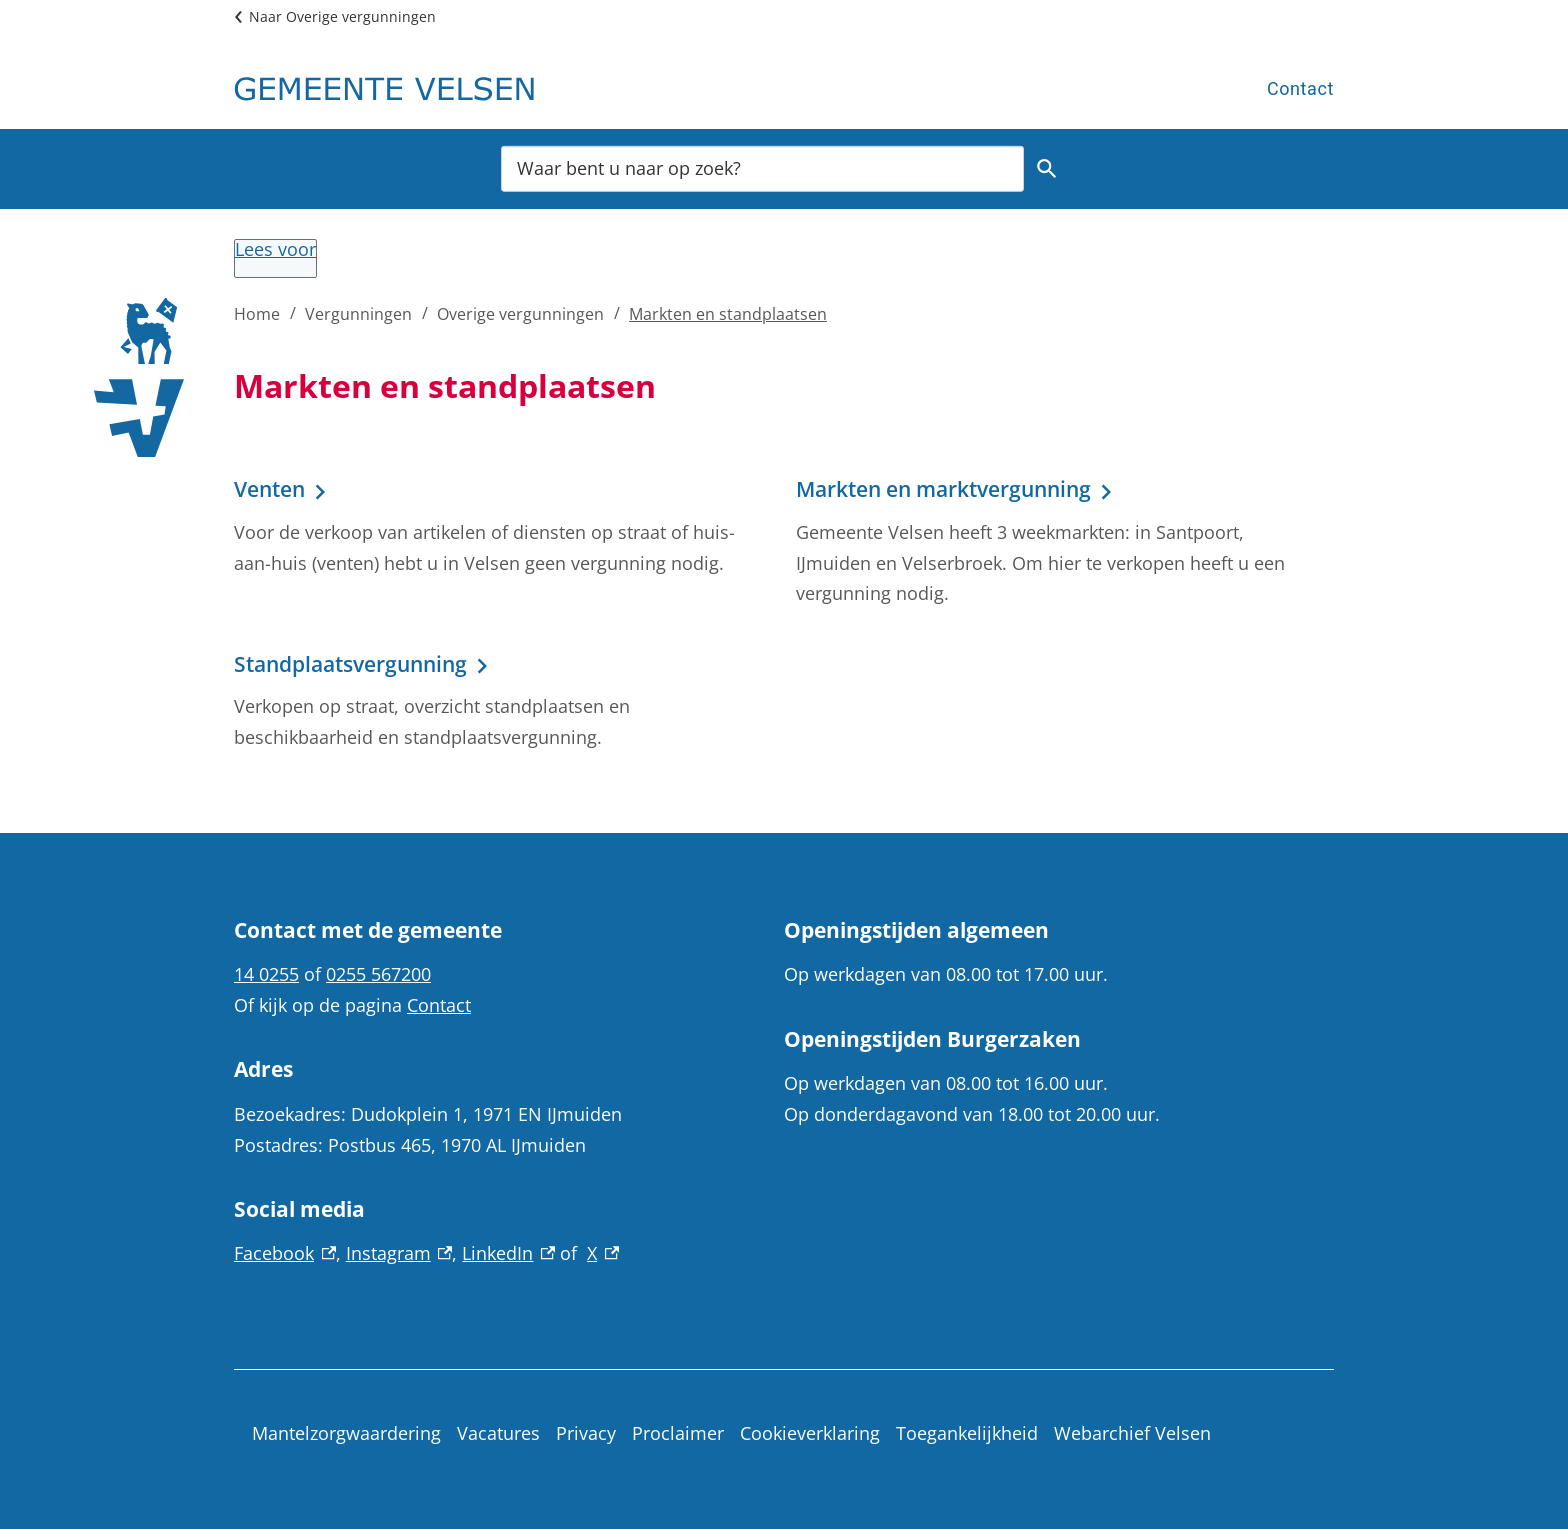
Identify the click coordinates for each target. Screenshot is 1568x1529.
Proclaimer (678, 1433)
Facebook (285, 1253)
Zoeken (1043, 169)
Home (257, 314)
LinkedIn (508, 1253)
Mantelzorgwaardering (346, 1433)
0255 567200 (378, 974)
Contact (1300, 88)
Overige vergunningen (520, 314)
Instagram (399, 1253)
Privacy (586, 1433)
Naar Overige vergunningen (342, 16)
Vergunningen (358, 314)
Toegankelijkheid (967, 1433)
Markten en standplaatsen (728, 314)
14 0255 (266, 974)
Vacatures (498, 1433)
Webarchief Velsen (1132, 1433)
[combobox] (762, 167)
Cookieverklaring (810, 1433)
